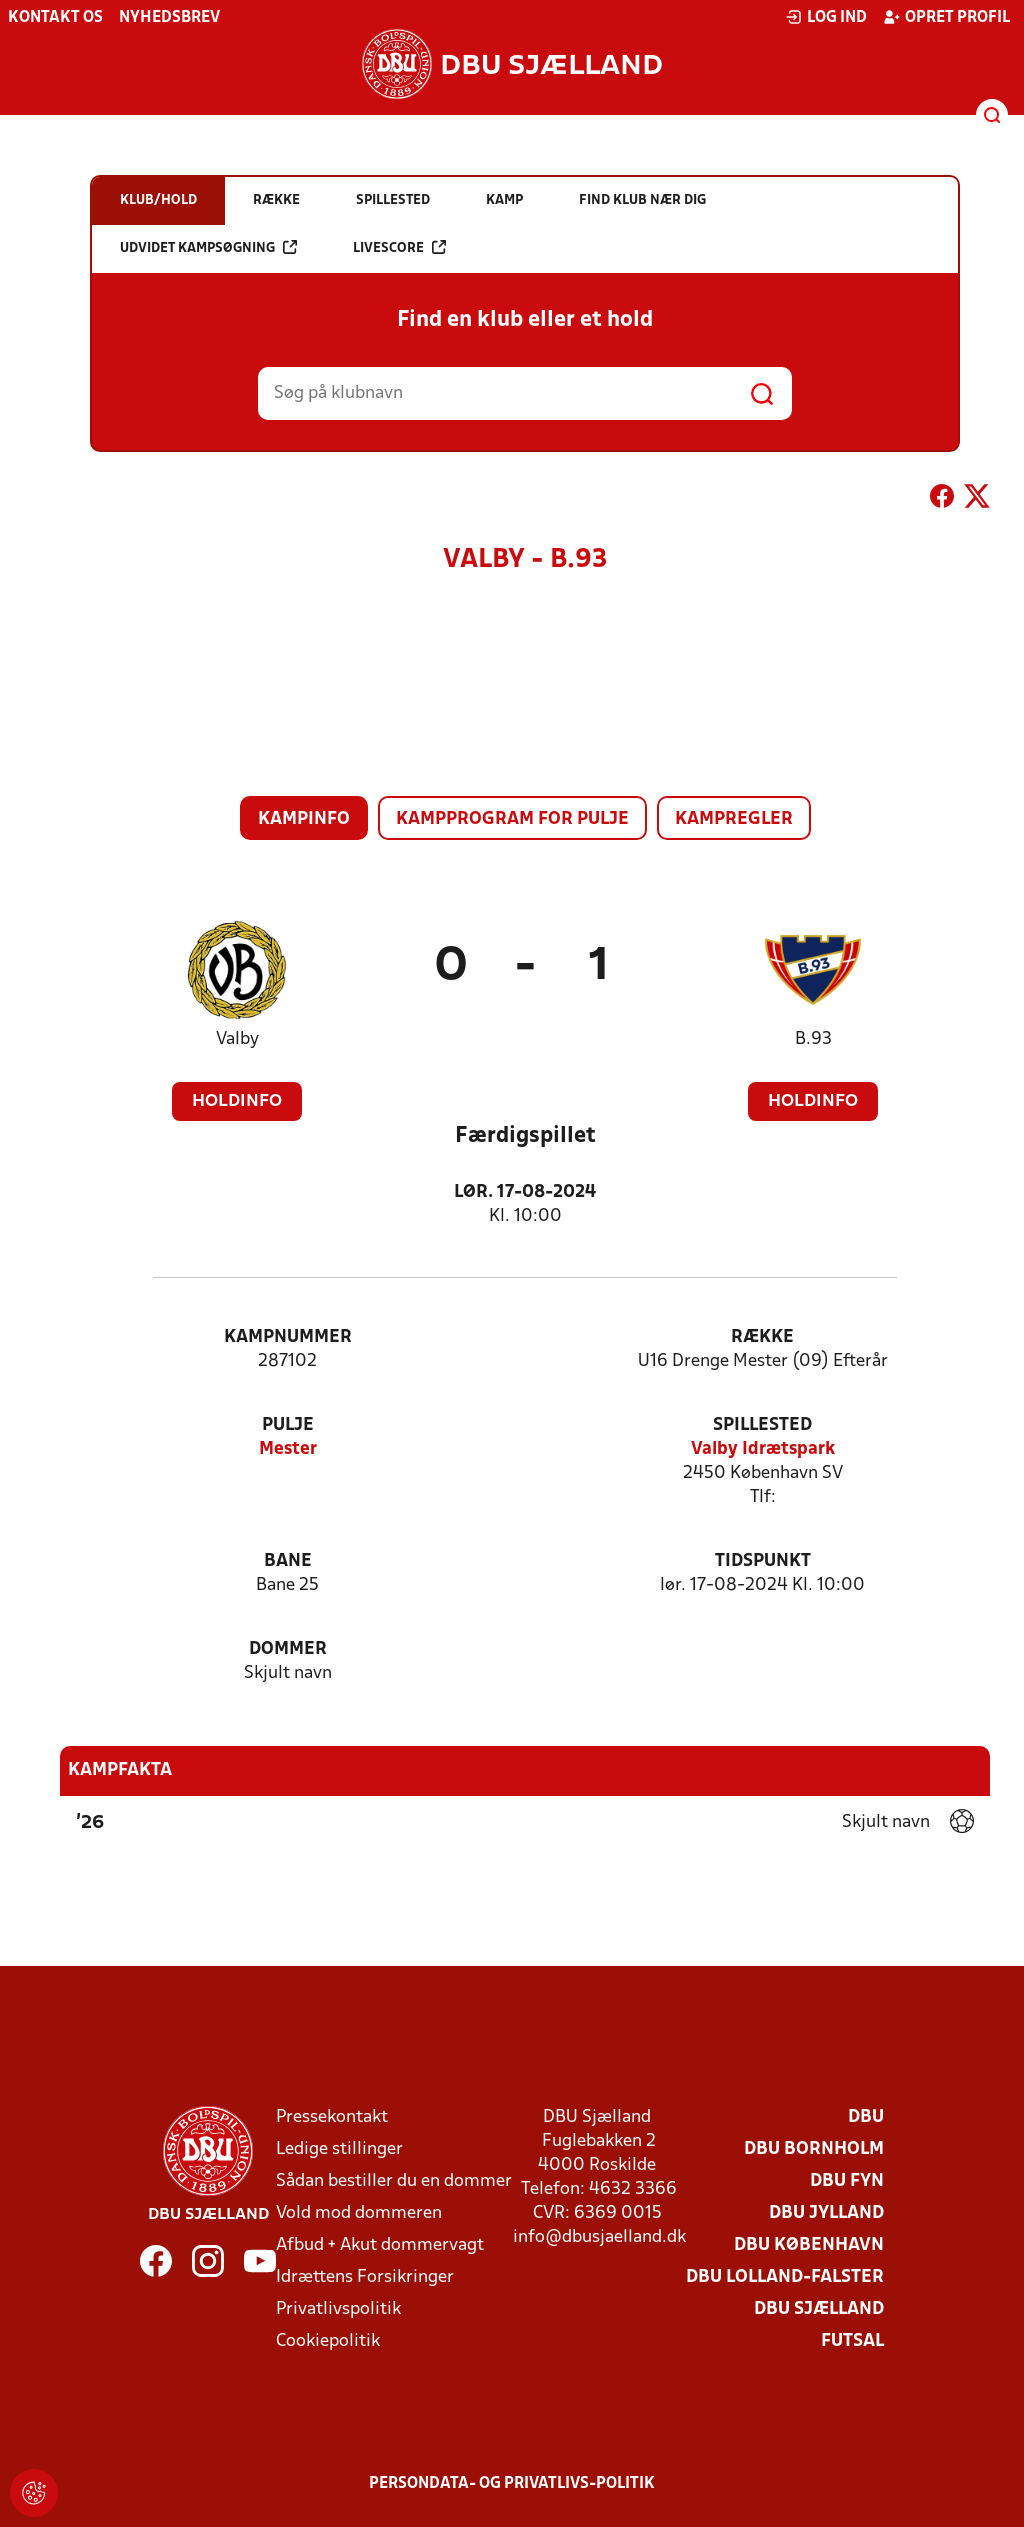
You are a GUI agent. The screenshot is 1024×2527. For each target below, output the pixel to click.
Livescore (399, 247)
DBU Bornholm (814, 2149)
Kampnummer (288, 1337)
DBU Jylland (826, 2213)
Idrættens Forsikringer (365, 2277)
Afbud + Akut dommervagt (380, 2245)
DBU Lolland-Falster (785, 2277)
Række (762, 1337)
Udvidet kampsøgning (208, 247)
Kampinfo (304, 819)
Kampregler (734, 819)
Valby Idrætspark (763, 1449)
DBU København (809, 2245)
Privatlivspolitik (338, 2309)
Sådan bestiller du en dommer (394, 2181)
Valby (237, 1039)
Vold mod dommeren (359, 2213)
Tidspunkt (763, 1561)
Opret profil (946, 17)
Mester (288, 1449)
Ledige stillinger (339, 2149)
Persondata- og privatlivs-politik (512, 2484)
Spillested (762, 1425)
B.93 (813, 1039)
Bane (288, 1561)
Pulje (288, 1425)
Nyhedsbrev (169, 18)
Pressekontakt (332, 2117)
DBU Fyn (847, 2181)
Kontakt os (55, 18)
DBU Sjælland (819, 2309)
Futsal (852, 2341)
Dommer (288, 1649)
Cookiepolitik (328, 2341)
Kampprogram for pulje (512, 819)
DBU (866, 2117)
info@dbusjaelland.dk (599, 2237)
